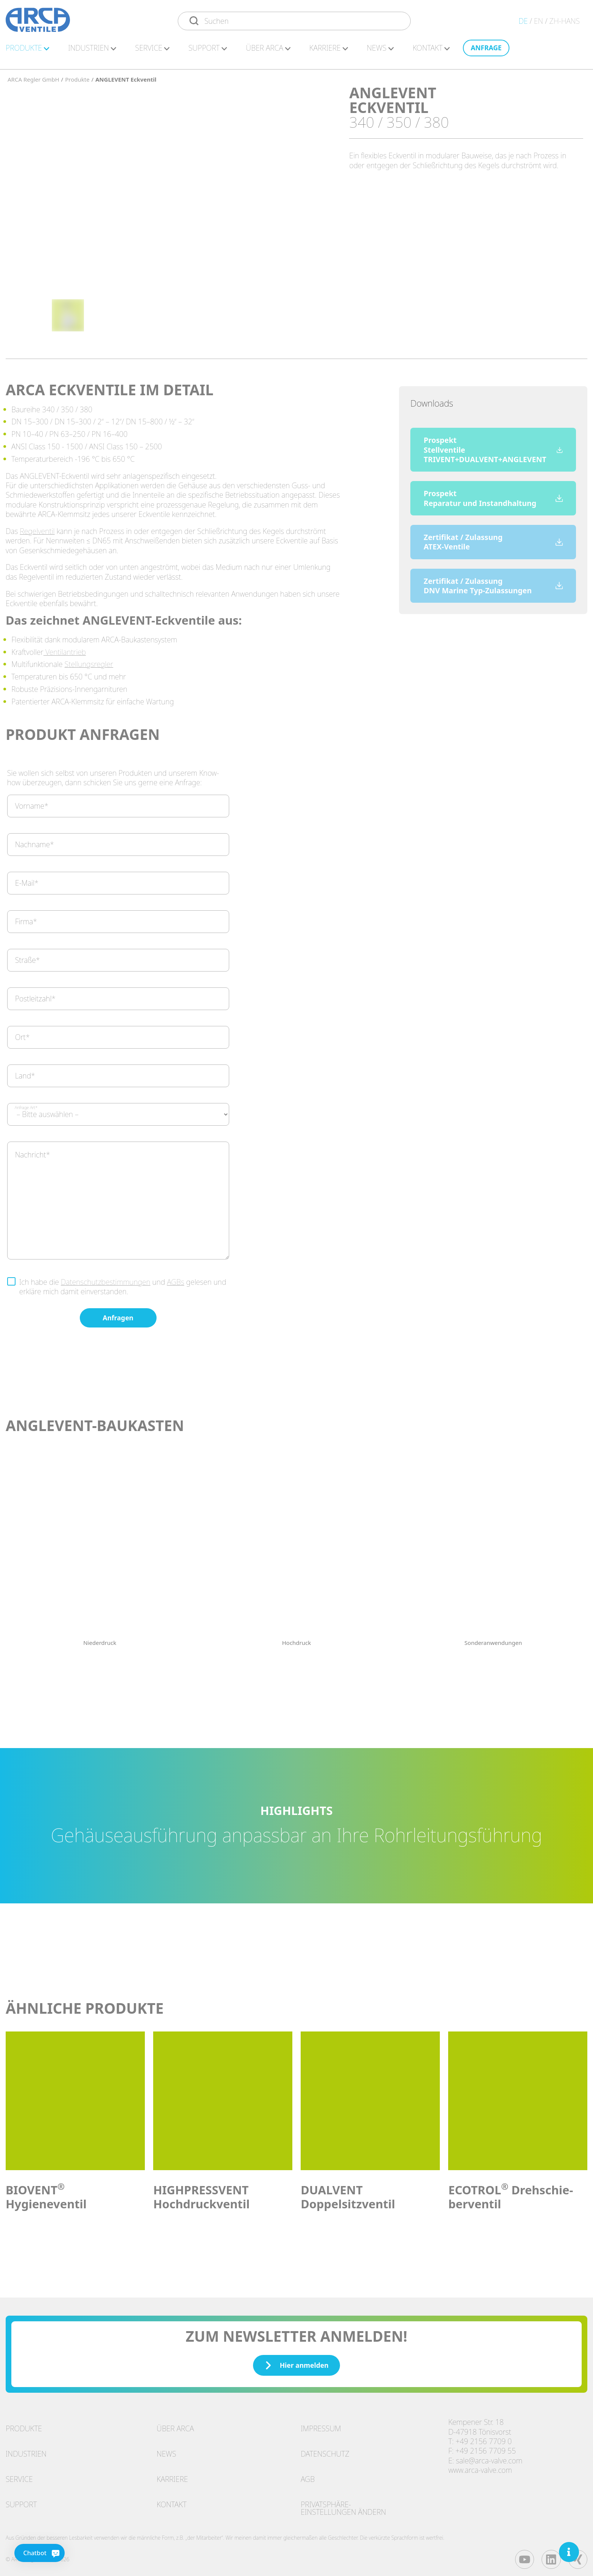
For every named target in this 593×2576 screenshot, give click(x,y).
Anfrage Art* (26, 1103)
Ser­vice (152, 51)
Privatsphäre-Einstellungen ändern (343, 2504)
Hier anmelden (296, 2361)
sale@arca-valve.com (489, 2457)
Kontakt (171, 2501)
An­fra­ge (486, 51)
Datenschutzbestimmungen (106, 1278)
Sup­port (207, 51)
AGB (308, 2475)
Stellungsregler (89, 660)
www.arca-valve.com (480, 2466)
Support (21, 2501)
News (380, 51)
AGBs (175, 1278)
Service (19, 2475)
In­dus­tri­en (92, 51)
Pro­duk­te (27, 51)
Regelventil (37, 527)
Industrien (26, 2450)
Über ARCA (268, 51)
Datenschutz (325, 2450)
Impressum (321, 2425)
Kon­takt (431, 51)
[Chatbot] (23, 2553)
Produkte (24, 2425)
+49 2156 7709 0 (484, 2437)
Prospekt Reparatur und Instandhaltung (493, 494)
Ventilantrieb (64, 648)
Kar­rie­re (328, 51)
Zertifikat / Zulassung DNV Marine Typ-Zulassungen (493, 582)
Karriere (172, 2475)
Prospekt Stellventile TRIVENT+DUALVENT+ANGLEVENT (493, 446)
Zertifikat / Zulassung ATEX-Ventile (493, 538)
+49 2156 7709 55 (485, 2447)
